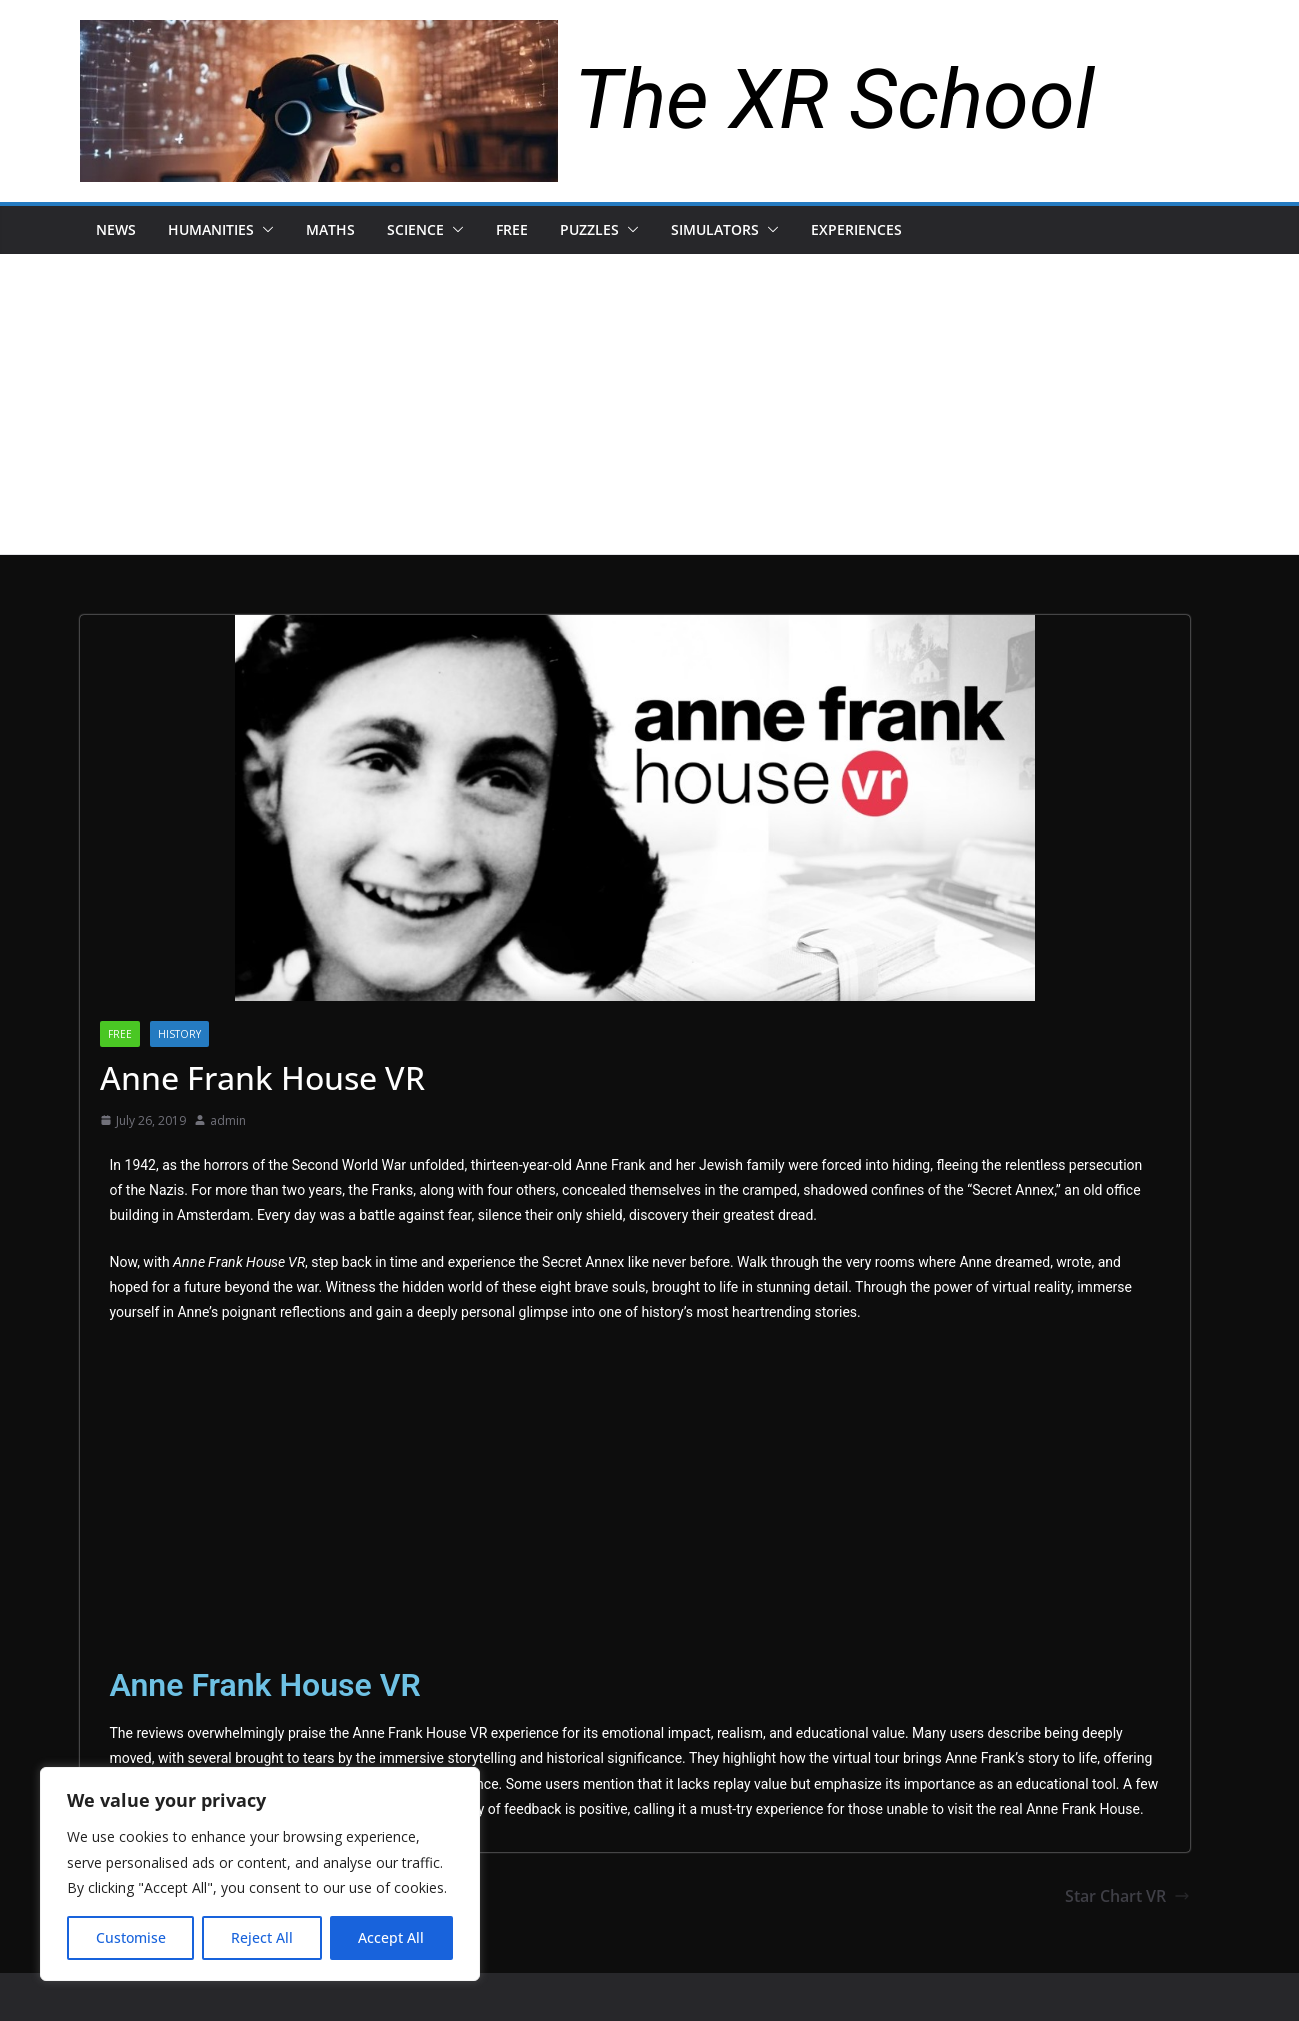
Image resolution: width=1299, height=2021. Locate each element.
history (179, 1034)
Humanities (211, 229)
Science (415, 229)
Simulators (715, 229)
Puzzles (589, 229)
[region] (260, 1874)
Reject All (262, 1937)
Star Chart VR (1127, 1896)
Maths (330, 229)
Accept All (391, 1937)
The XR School (834, 99)
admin (228, 1120)
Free (512, 229)
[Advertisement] (650, 404)
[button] (264, 230)
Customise (131, 1937)
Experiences (856, 229)
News (116, 229)
